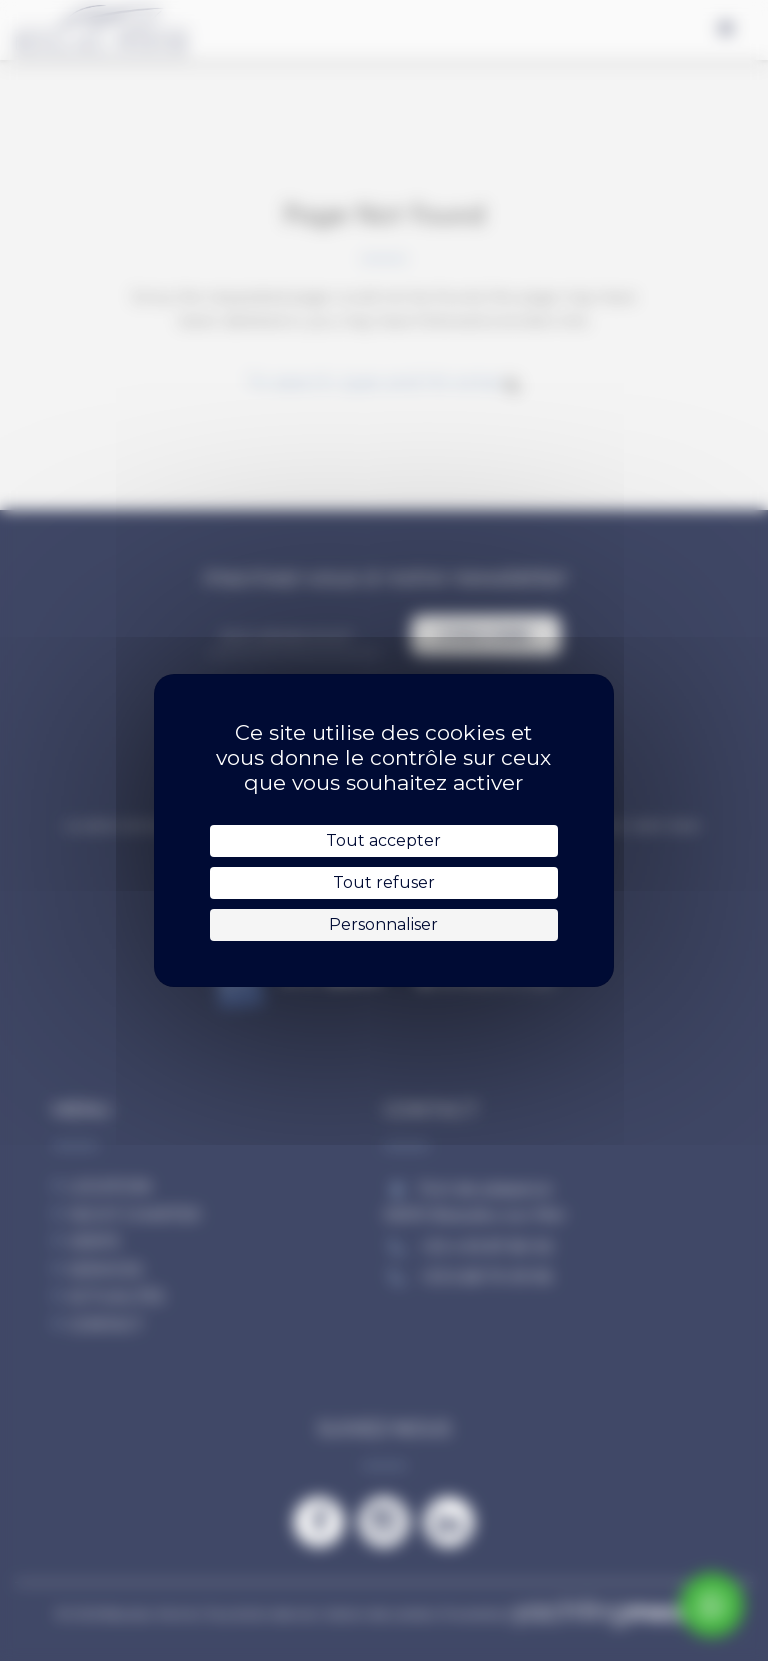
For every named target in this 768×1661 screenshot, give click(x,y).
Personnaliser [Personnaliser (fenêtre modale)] (383, 924)
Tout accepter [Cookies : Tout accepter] (383, 840)
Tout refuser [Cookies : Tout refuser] (384, 882)
